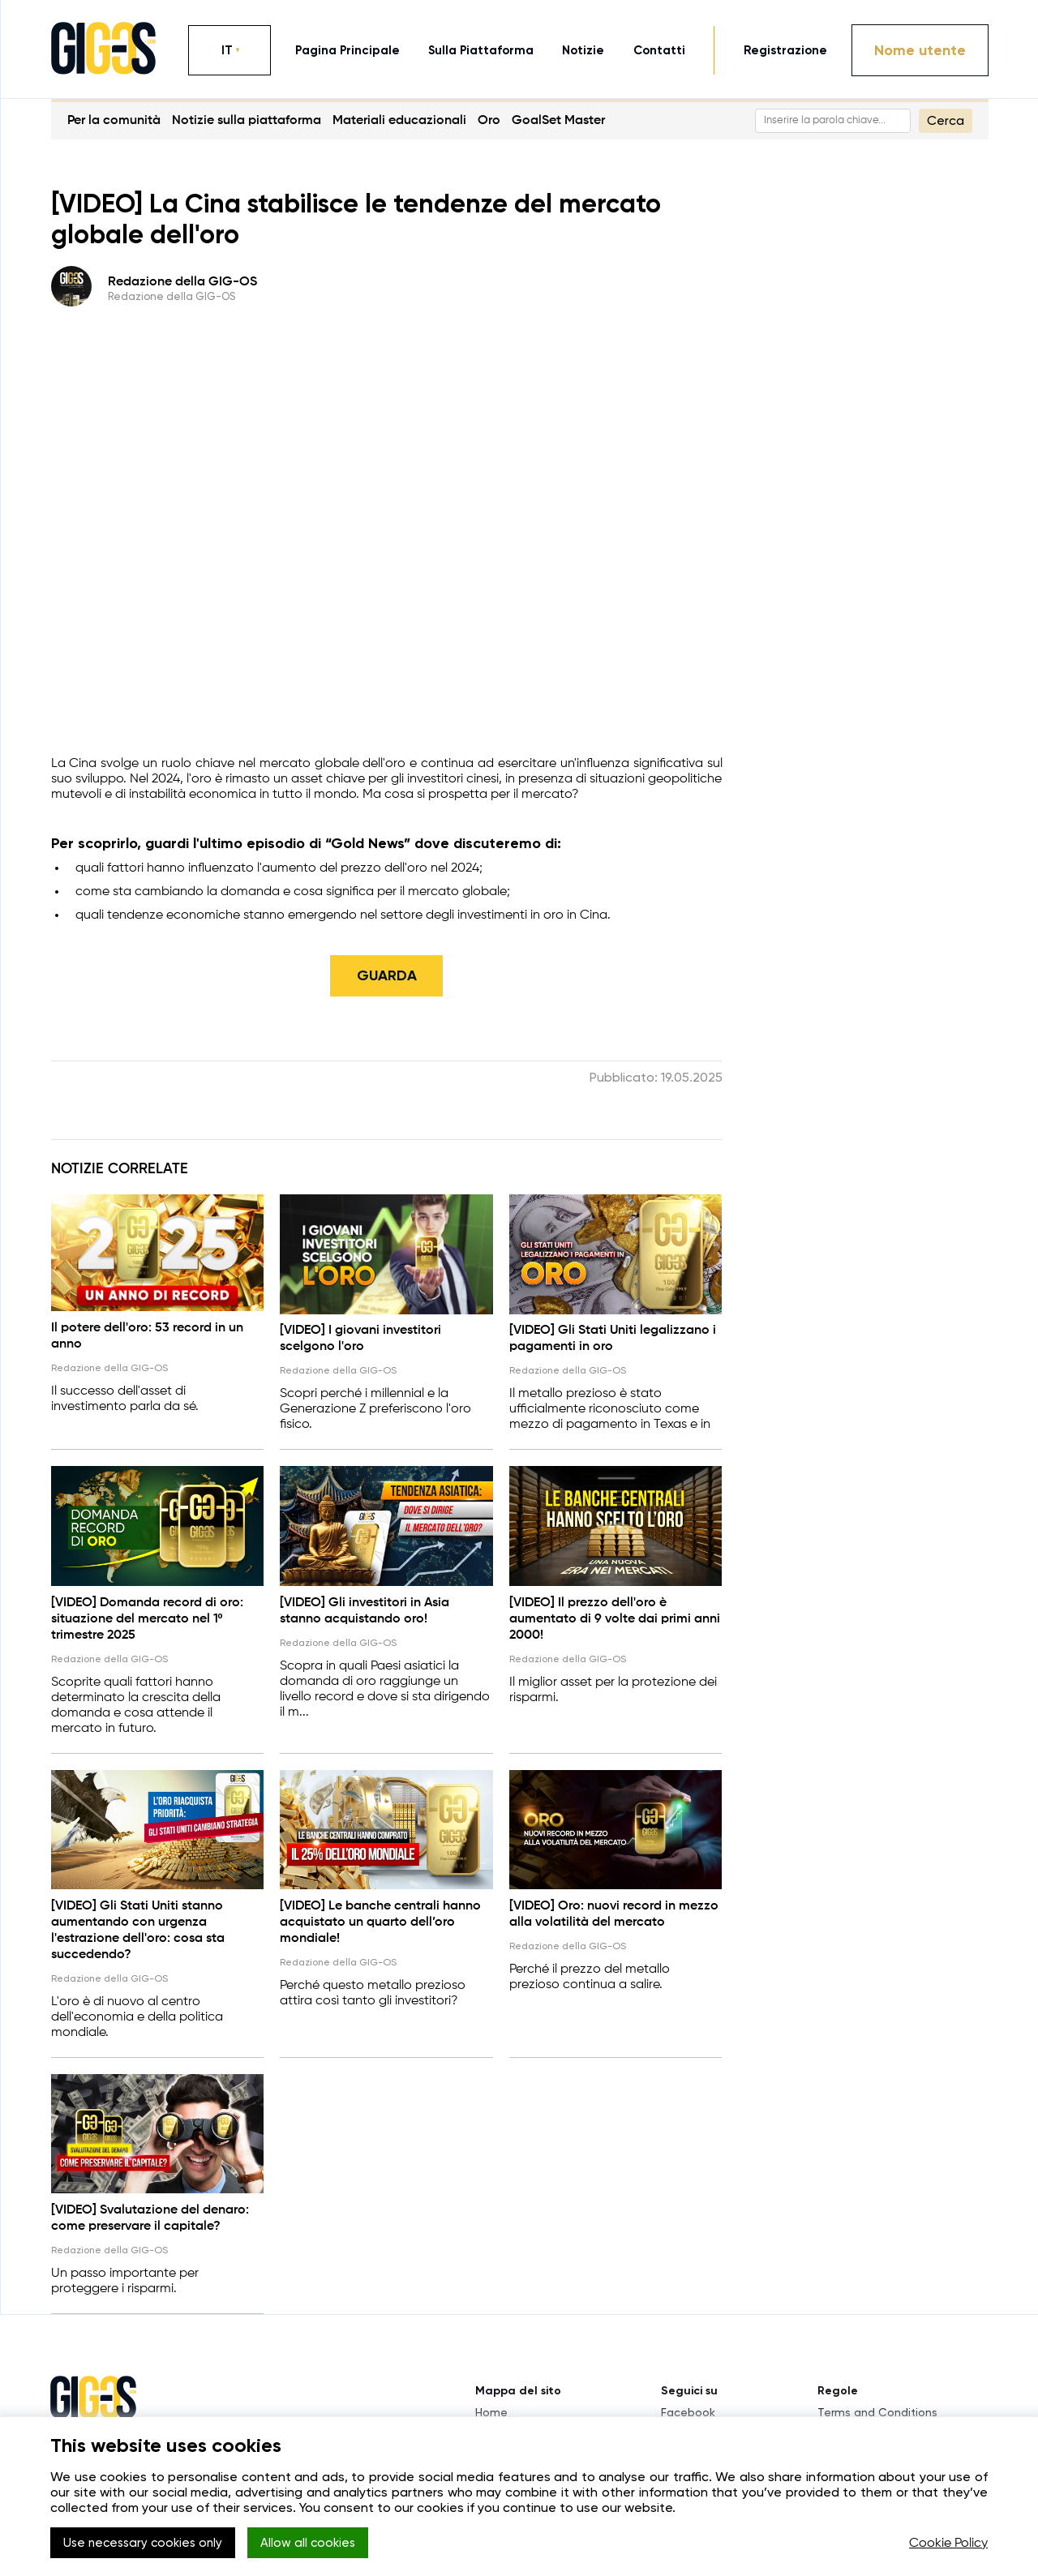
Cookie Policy (948, 2543)
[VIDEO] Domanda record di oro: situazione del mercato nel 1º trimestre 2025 (147, 1614)
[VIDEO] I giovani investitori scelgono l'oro (360, 1337)
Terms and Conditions (877, 2400)
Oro (489, 120)
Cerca (945, 120)
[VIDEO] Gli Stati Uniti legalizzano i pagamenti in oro (612, 1337)
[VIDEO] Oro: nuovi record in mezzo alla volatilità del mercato (613, 1906)
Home (491, 2400)
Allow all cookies (327, 2544)
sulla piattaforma (481, 50)
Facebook (688, 2400)
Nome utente (920, 50)
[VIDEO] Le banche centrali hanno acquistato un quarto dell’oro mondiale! (380, 1914)
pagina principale (347, 50)
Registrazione (785, 50)
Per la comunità (114, 120)
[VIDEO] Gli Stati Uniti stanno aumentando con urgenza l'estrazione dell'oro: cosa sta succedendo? (138, 1922)
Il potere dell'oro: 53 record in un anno (147, 1335)
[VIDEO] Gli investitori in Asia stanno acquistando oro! (364, 1606)
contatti (659, 50)
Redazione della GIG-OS (182, 282)
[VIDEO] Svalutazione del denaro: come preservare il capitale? (150, 2207)
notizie (583, 50)
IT (227, 50)
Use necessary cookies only (149, 2544)
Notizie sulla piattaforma (246, 120)
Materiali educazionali (399, 120)
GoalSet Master (558, 120)
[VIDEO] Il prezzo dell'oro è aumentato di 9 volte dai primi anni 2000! (614, 1614)
